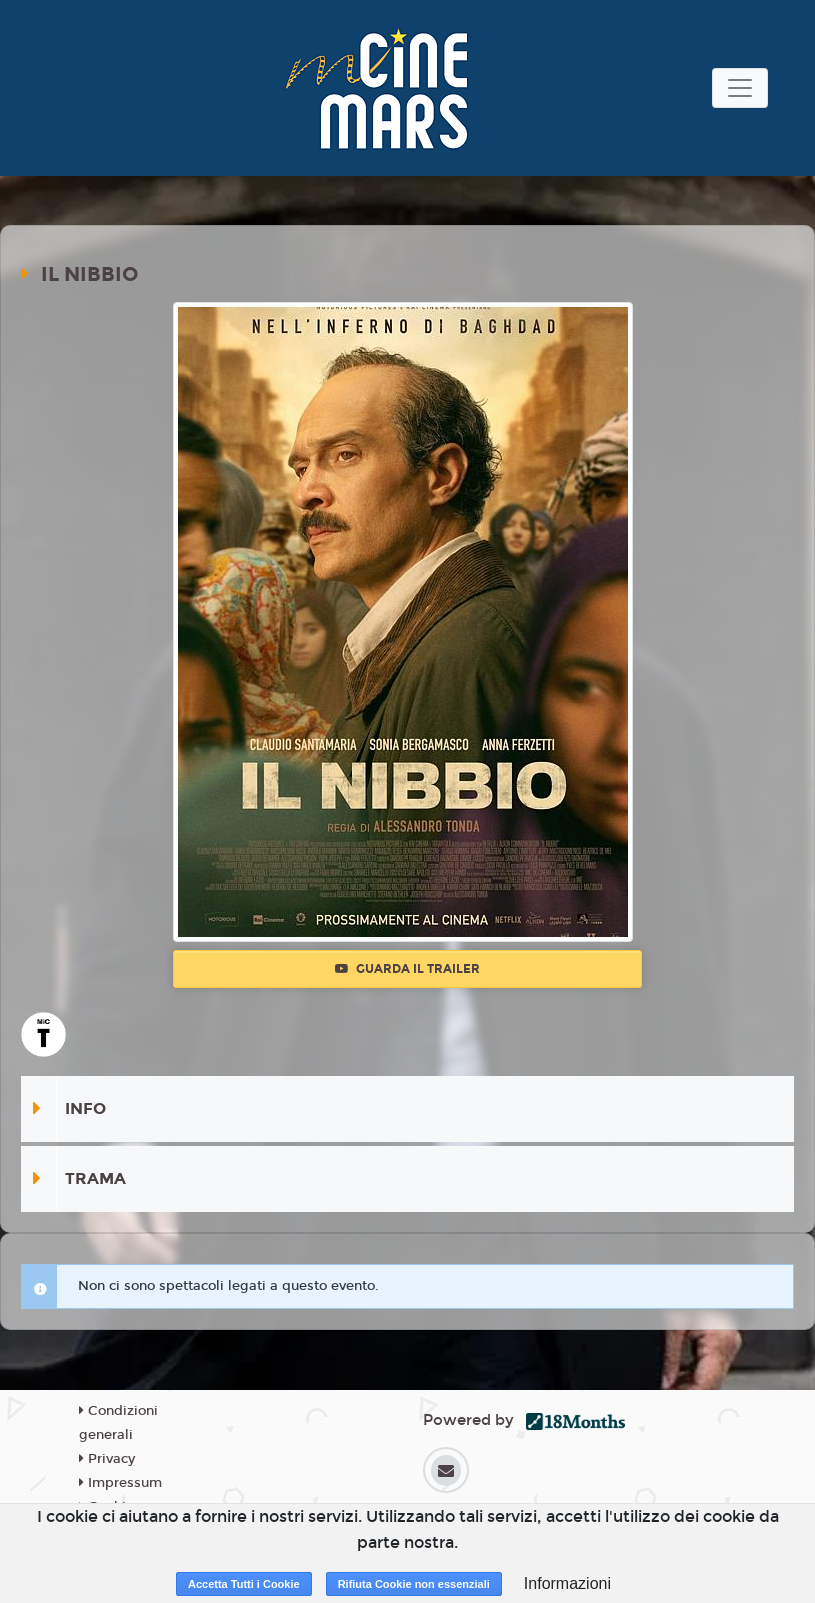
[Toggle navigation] (740, 88)
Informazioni (567, 1583)
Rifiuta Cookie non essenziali (414, 1584)
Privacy (107, 1459)
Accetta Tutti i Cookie (244, 1584)
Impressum (120, 1483)
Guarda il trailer (407, 969)
